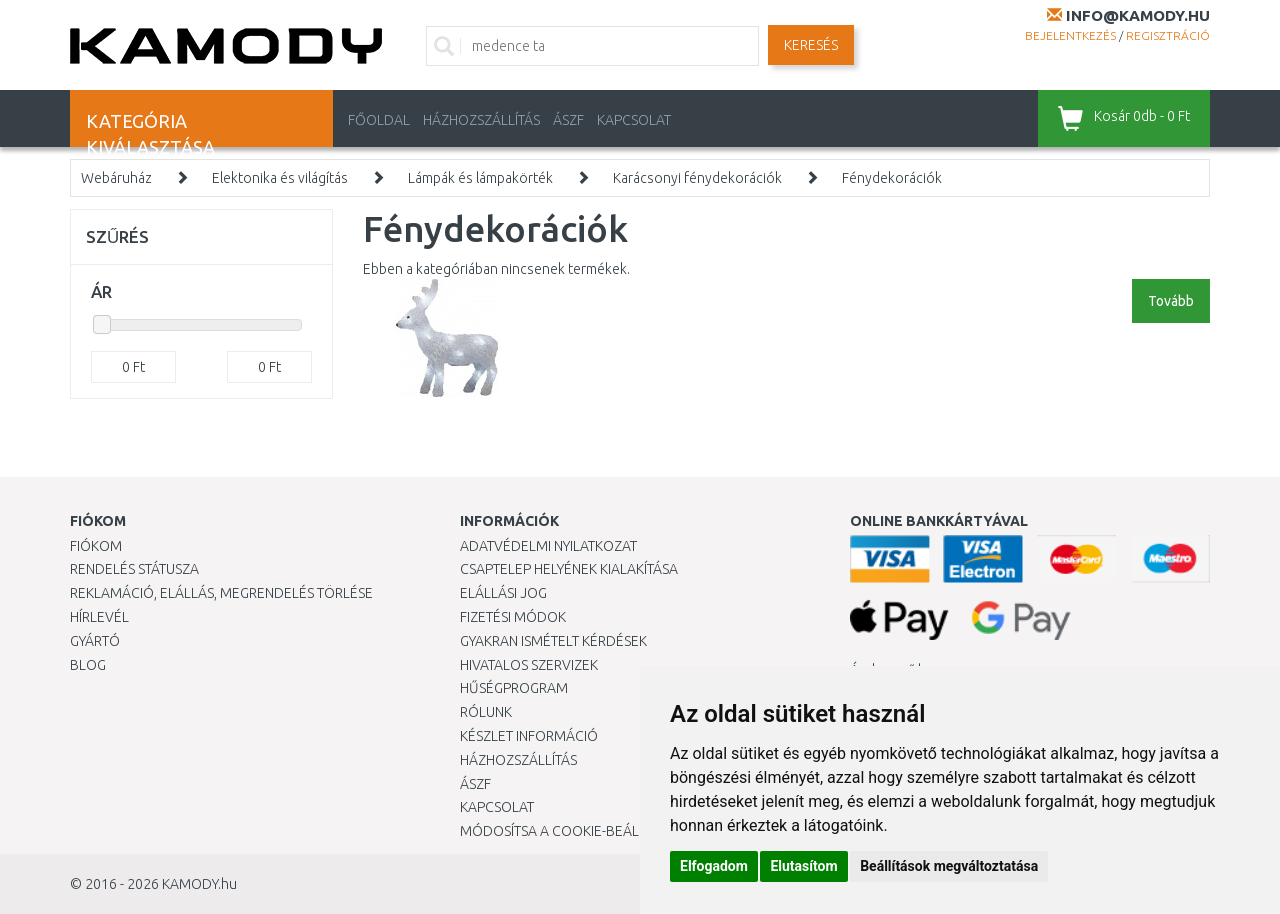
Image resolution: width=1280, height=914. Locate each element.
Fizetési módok (513, 617)
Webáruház (116, 178)
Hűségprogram (514, 688)
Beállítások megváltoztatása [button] (949, 866)
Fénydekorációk (892, 178)
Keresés (811, 45)
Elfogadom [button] (714, 866)
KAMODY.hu (199, 884)
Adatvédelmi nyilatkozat (548, 546)
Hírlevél (99, 617)
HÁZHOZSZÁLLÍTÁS (481, 120)
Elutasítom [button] (803, 866)
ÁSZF (568, 120)
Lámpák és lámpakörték (480, 178)
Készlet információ (529, 736)
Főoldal (379, 120)
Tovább (1171, 301)
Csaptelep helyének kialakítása (569, 569)
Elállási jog (503, 593)
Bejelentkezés (1070, 35)
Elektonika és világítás (280, 178)
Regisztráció (1168, 35)
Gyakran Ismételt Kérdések (553, 641)
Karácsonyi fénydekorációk (697, 178)
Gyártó (95, 641)
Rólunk (486, 712)
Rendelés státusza (134, 569)
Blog (88, 665)
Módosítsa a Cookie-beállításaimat (585, 831)
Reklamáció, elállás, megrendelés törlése (221, 593)
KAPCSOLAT (634, 120)
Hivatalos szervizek (529, 665)
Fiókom (96, 546)
